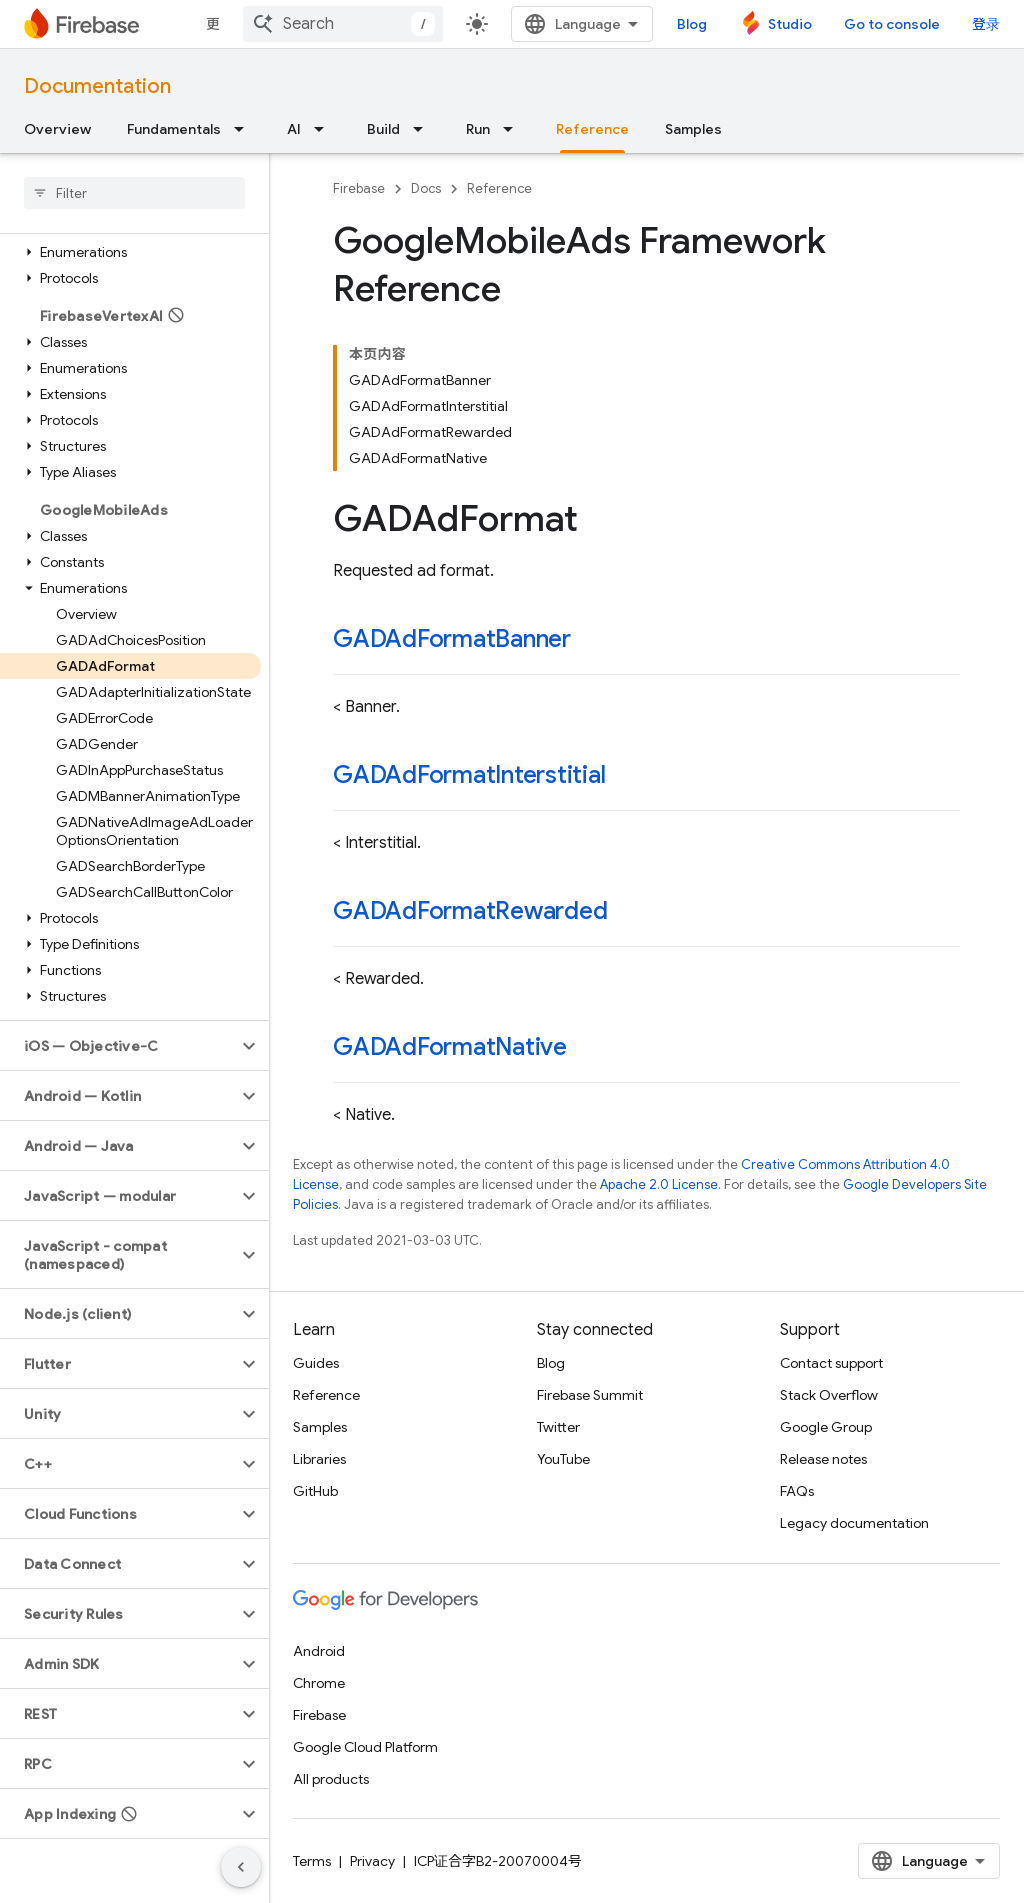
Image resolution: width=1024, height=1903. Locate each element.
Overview (57, 129)
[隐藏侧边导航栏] (241, 1867)
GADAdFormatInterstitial (469, 775)
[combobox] (343, 24)
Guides (316, 1363)
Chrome (319, 1683)
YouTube (563, 1459)
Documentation (97, 86)
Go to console (892, 24)
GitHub (315, 1491)
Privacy (372, 1861)
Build (383, 129)
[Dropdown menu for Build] (424, 129)
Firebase (359, 188)
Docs (426, 188)
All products (331, 1779)
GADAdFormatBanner (452, 639)
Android (319, 1651)
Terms (312, 1861)
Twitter (558, 1427)
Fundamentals (174, 129)
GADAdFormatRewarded (470, 911)
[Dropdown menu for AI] (325, 129)
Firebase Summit (590, 1395)
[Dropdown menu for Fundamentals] (245, 129)
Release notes (823, 1459)
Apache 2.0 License (659, 1184)
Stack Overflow (829, 1395)
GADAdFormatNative (450, 1047)
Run (478, 129)
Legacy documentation (854, 1523)
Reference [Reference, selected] (592, 129)
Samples (693, 129)
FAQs (797, 1491)
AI (294, 129)
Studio (790, 24)
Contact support (831, 1363)
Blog (692, 24)
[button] (130, 252)
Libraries (319, 1459)
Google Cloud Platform (365, 1747)
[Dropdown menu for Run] (514, 129)
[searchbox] (134, 193)
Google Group (826, 1427)
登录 (986, 24)
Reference (499, 188)
